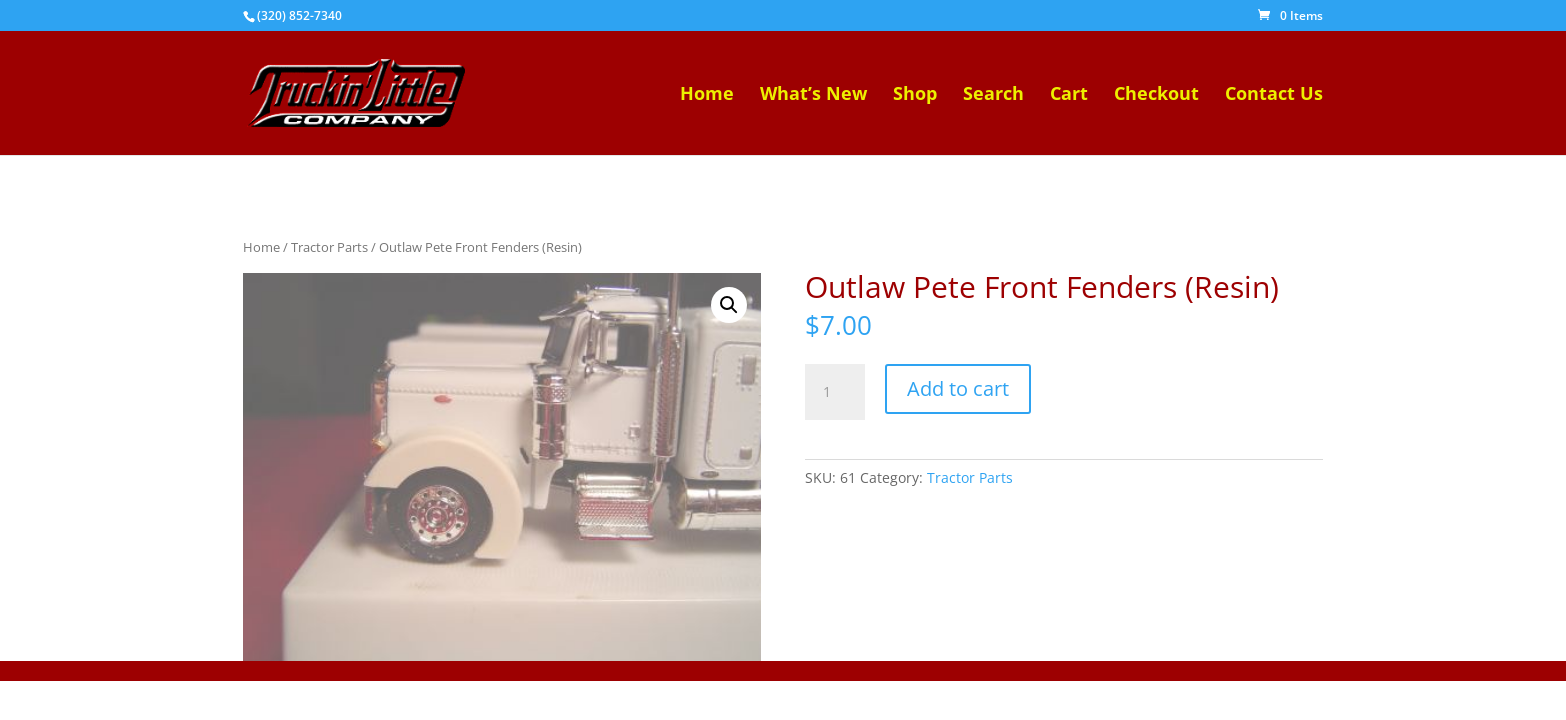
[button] (729, 305)
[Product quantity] (835, 392)
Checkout (1156, 95)
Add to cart (958, 388)
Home (707, 95)
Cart (1069, 95)
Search (993, 95)
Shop (915, 95)
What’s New (813, 95)
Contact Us (1274, 95)
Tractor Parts (329, 247)
